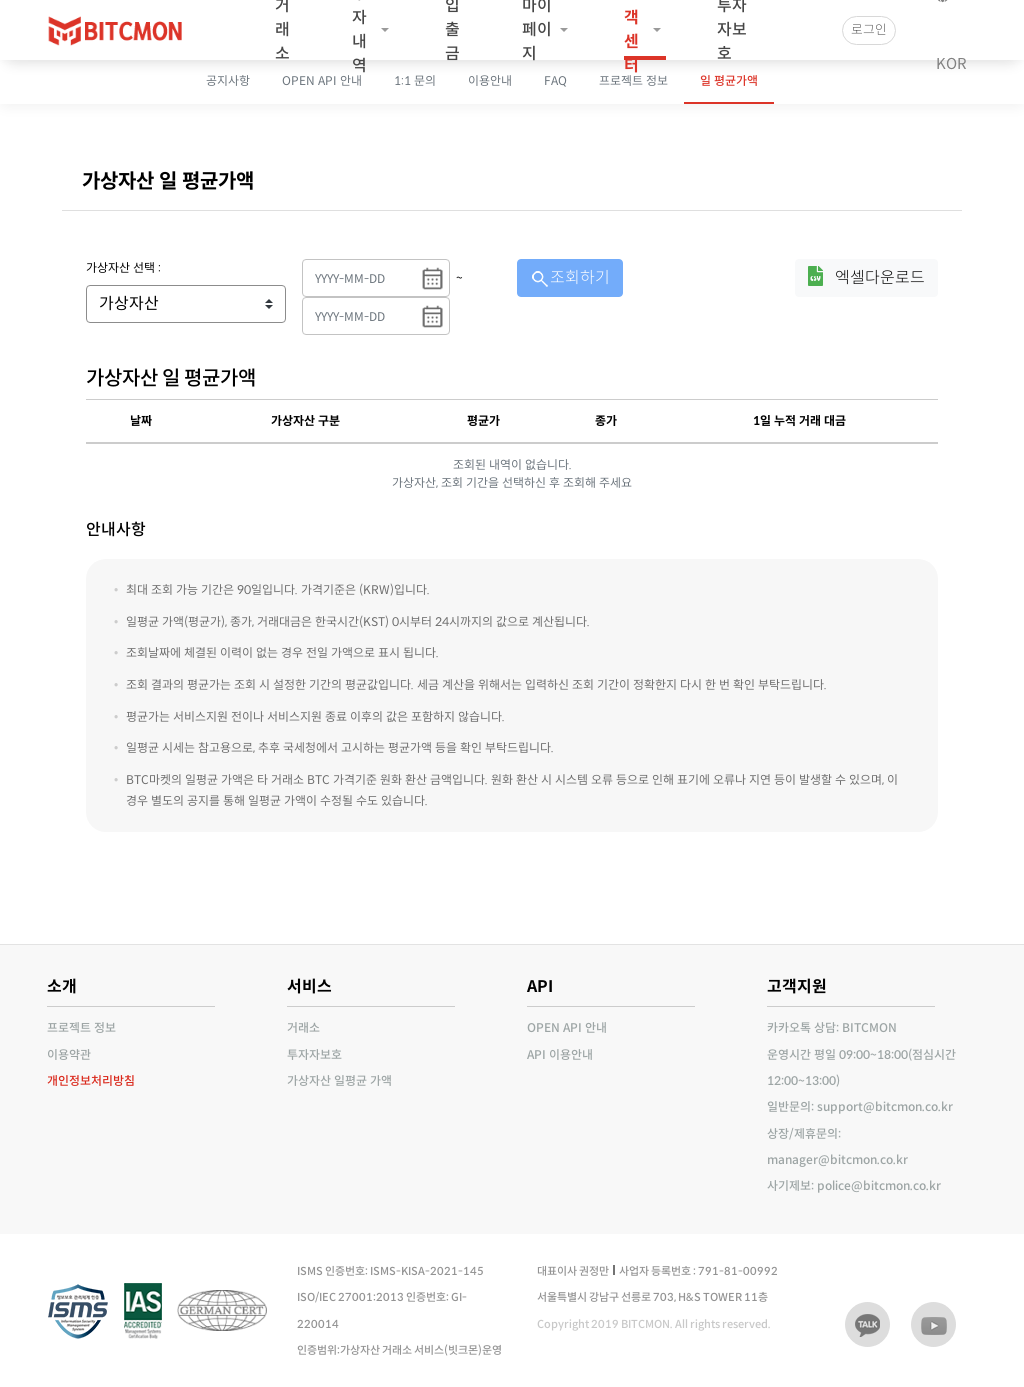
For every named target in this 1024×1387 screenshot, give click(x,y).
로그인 (869, 30)
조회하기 (570, 278)
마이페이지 (537, 30)
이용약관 (69, 1054)
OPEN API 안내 (567, 1027)
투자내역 (359, 30)
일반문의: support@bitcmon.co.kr (860, 1106)
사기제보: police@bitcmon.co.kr (854, 1185)
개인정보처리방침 (91, 1080)
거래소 (282, 30)
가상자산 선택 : (123, 267)
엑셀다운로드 (880, 277)
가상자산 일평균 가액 (339, 1080)
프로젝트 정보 (81, 1027)
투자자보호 (732, 30)
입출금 (452, 30)
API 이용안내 (560, 1054)
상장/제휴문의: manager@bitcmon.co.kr (837, 1146)
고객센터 (631, 30)
